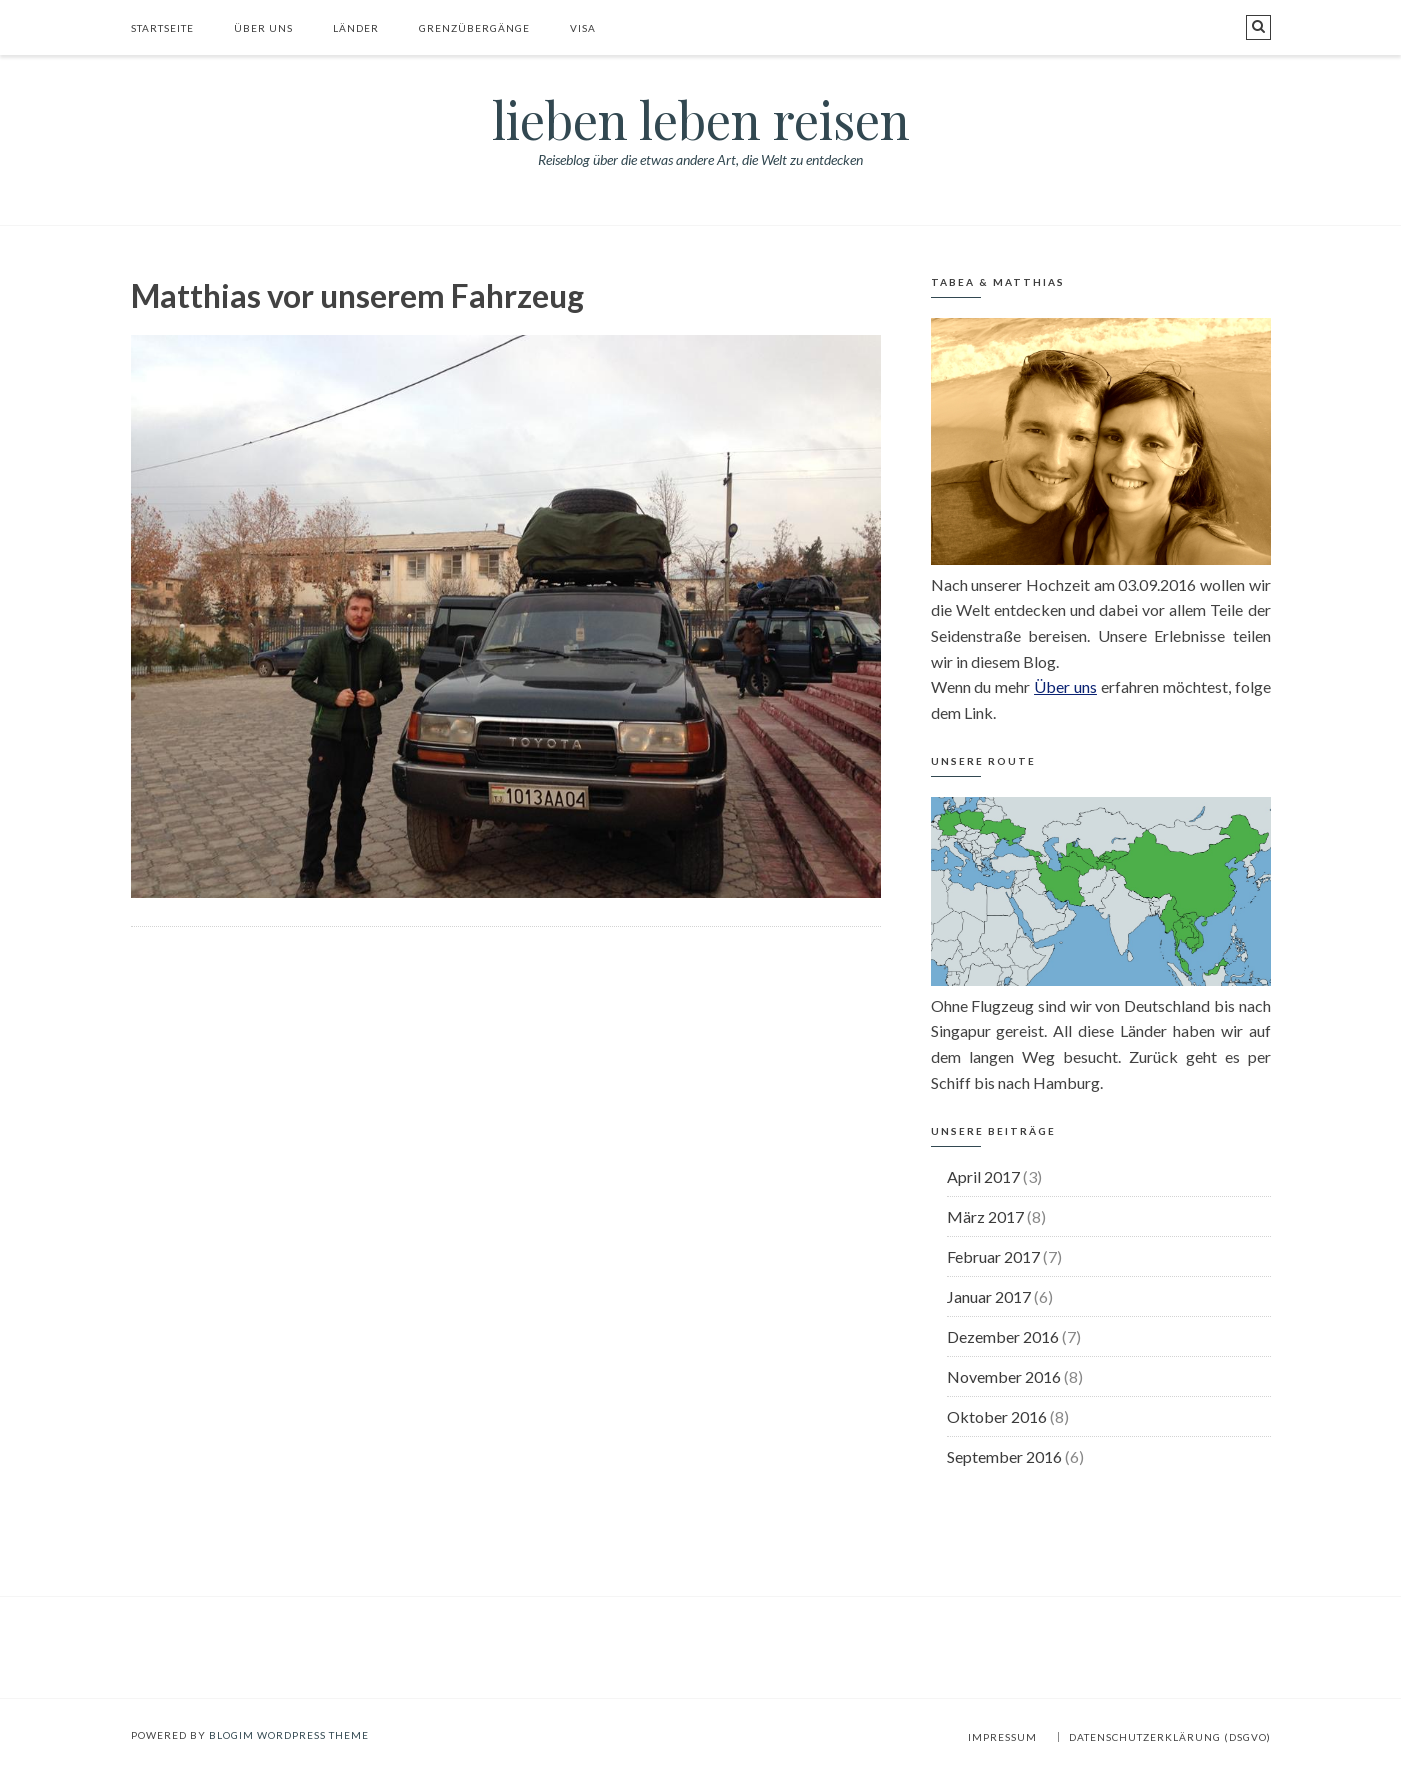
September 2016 (1004, 1456)
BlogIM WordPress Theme (289, 1735)
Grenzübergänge (474, 28)
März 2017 (985, 1216)
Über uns (263, 28)
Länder (356, 28)
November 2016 (1004, 1376)
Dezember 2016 (1003, 1336)
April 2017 (983, 1176)
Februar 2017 (993, 1256)
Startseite (162, 28)
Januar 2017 (989, 1296)
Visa (583, 28)
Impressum (1002, 1737)
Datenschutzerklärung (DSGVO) (1170, 1737)
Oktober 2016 (997, 1416)
